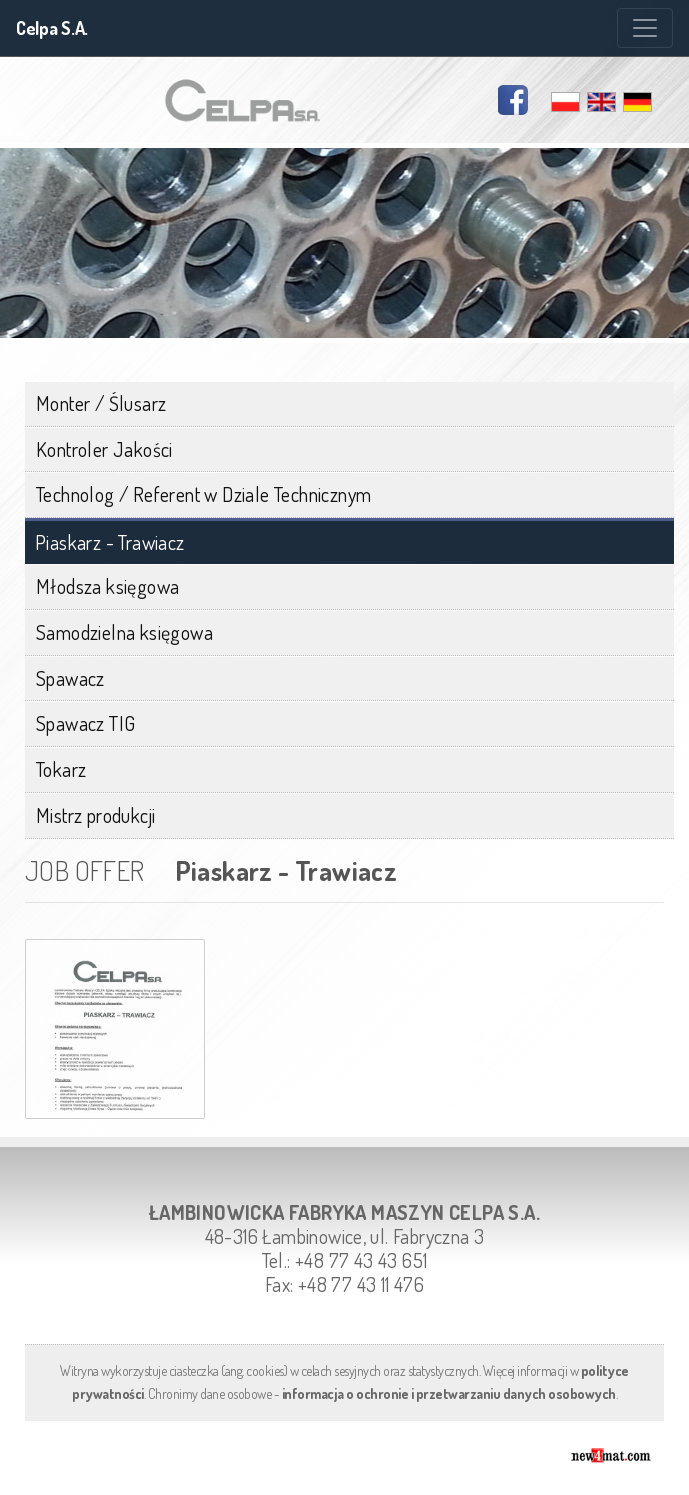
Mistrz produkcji (95, 815)
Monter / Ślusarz (101, 403)
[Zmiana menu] (645, 28)
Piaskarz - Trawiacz (110, 542)
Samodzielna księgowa (124, 632)
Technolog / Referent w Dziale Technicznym (203, 494)
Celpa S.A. (52, 28)
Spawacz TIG (85, 723)
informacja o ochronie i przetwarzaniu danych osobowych (449, 1393)
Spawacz (70, 678)
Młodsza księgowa (107, 586)
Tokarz (61, 769)
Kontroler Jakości (104, 449)
